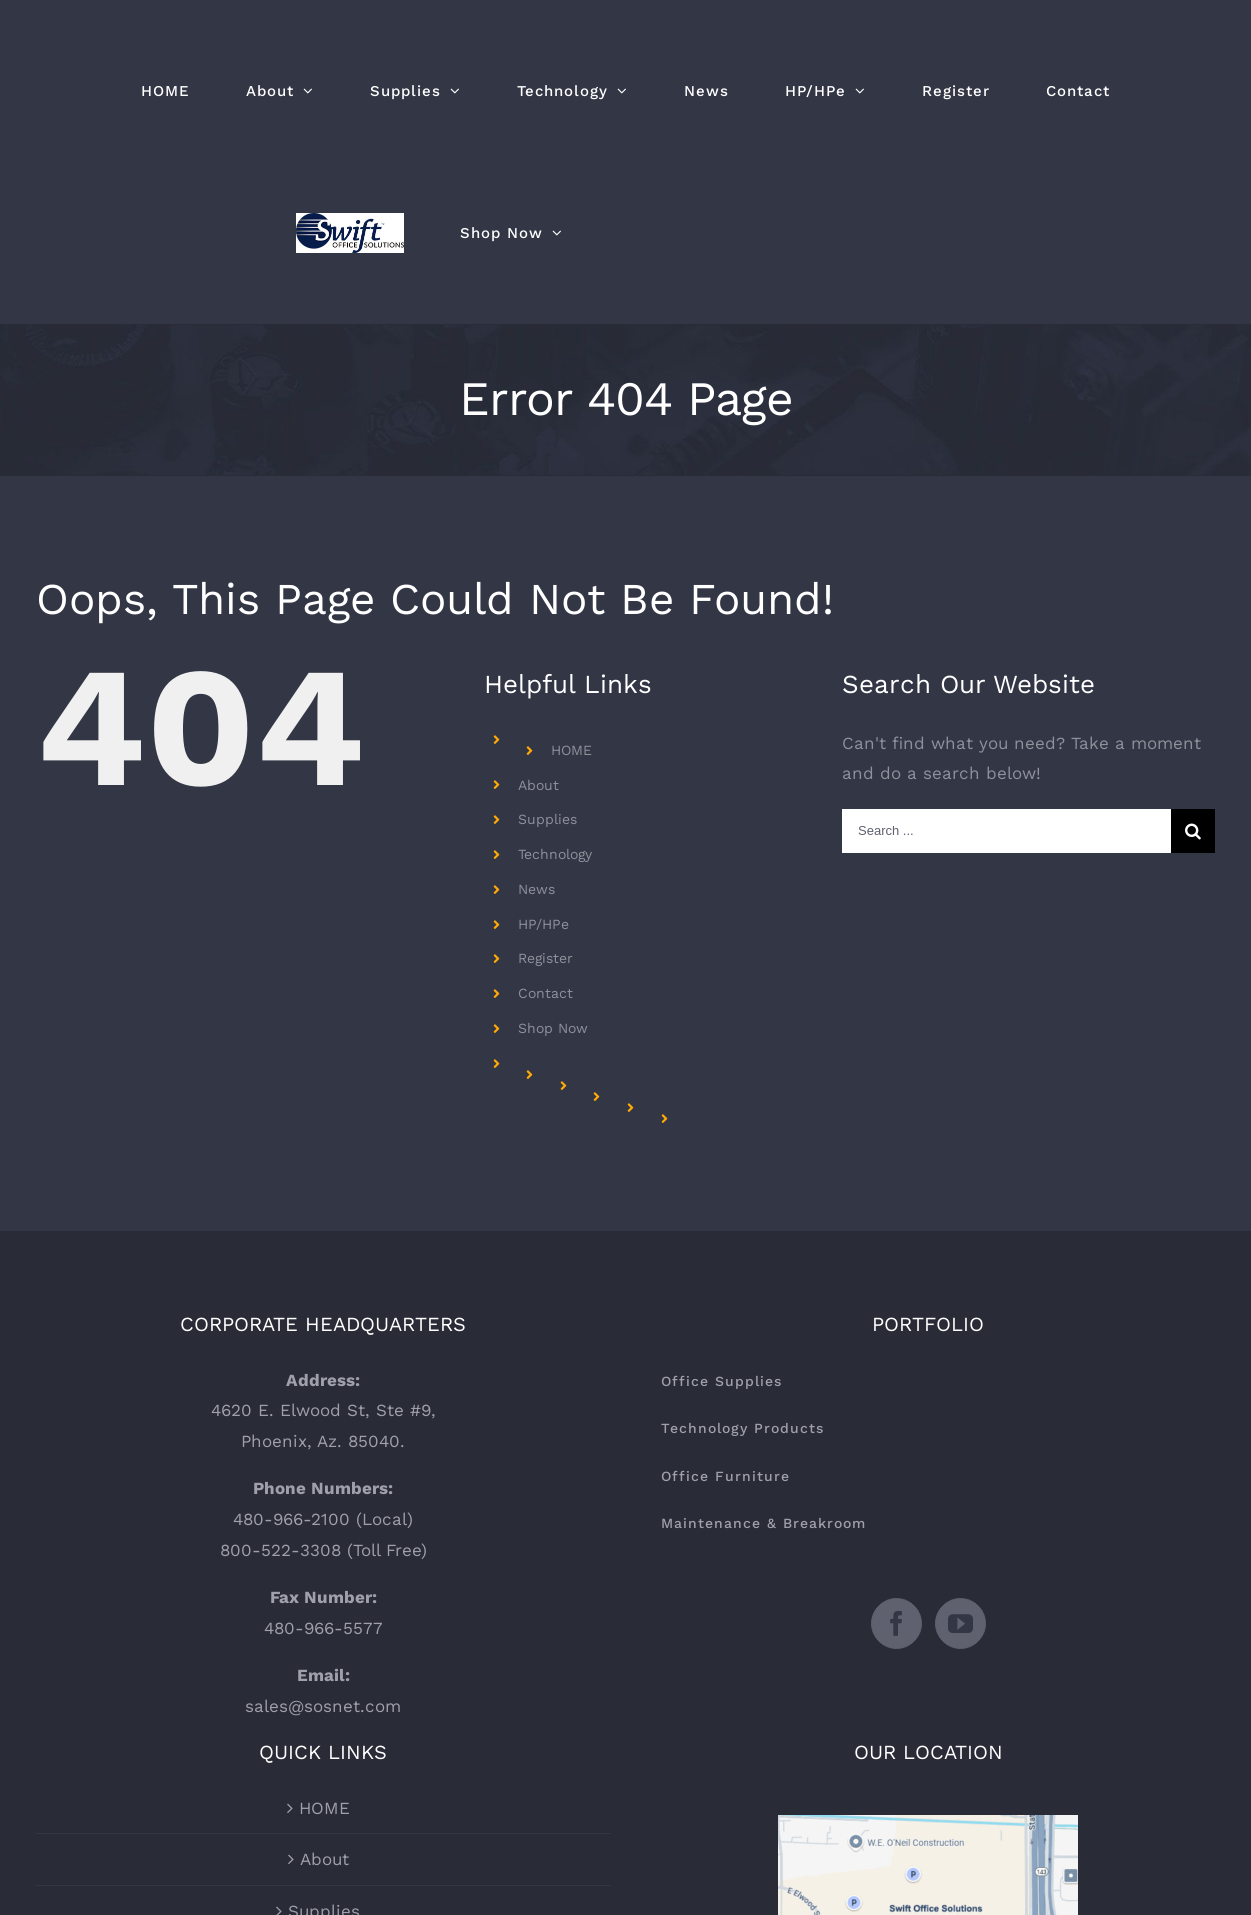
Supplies (547, 819)
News (536, 889)
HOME (571, 750)
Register (545, 958)
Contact (545, 993)
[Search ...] (1006, 831)
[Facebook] (896, 1623)
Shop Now (553, 1028)
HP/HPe (543, 924)
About (538, 785)
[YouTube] (960, 1623)
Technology (555, 854)
